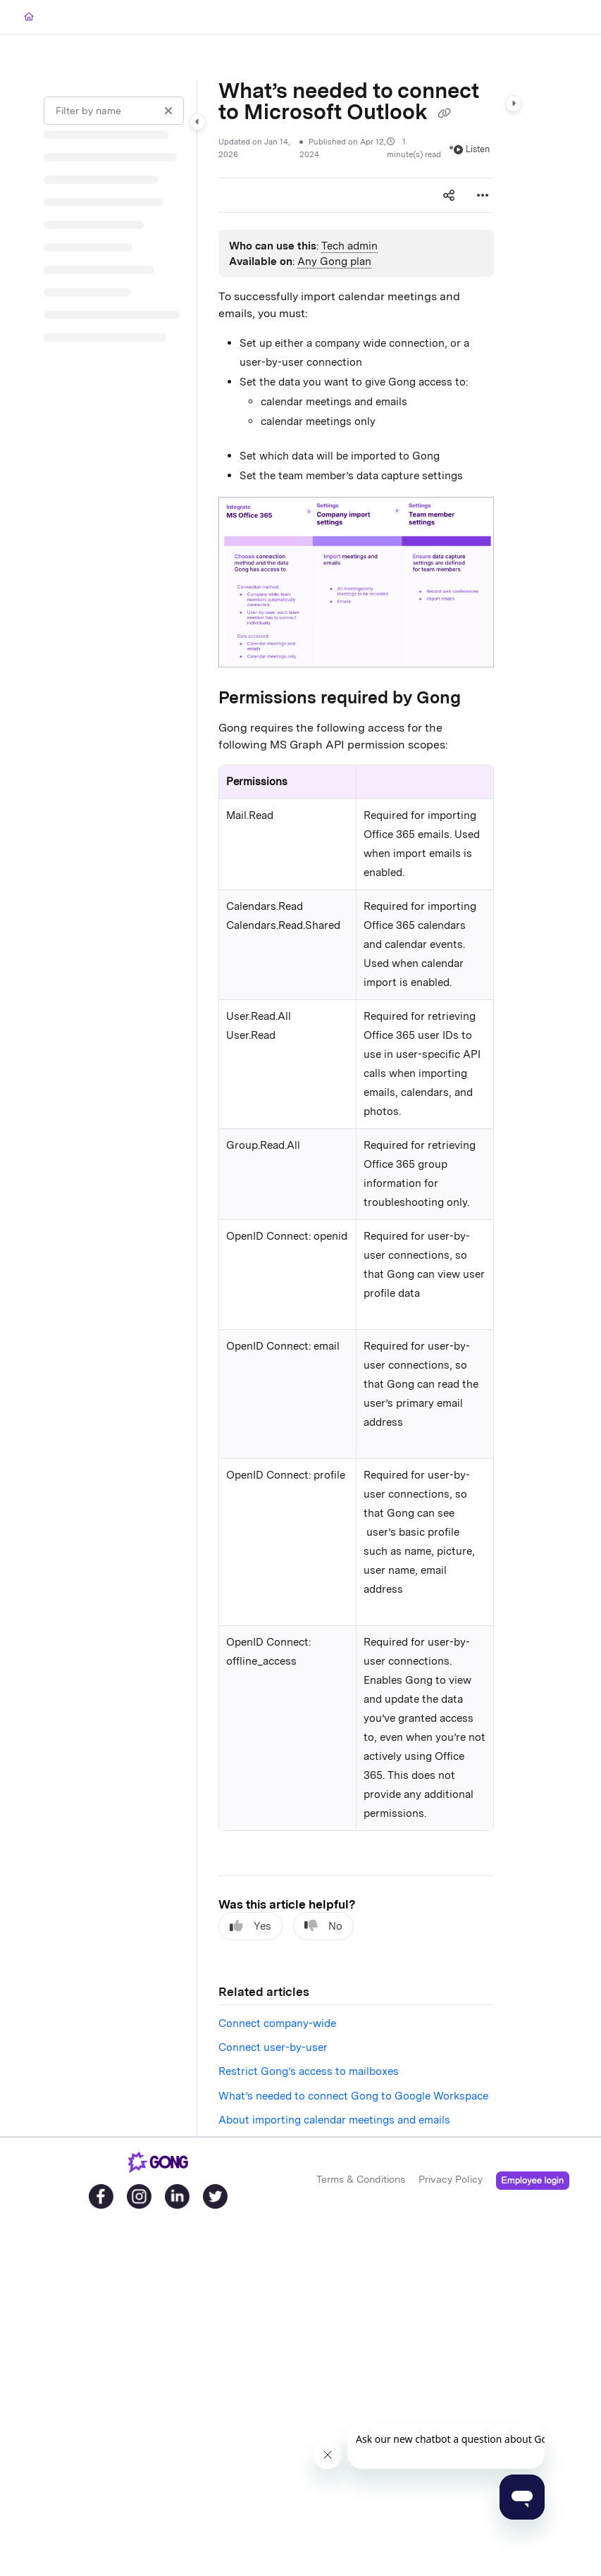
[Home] (29, 17)
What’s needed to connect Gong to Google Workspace (353, 2096)
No (323, 1926)
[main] (356, 1108)
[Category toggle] (197, 121)
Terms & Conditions (360, 2179)
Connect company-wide (277, 2023)
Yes (250, 1926)
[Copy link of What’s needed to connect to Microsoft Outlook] (444, 113)
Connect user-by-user (273, 2047)
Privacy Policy (451, 2179)
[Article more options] (482, 195)
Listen (472, 149)
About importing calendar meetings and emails (334, 2120)
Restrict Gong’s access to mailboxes (308, 2071)
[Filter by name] (114, 111)
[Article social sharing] (449, 195)
